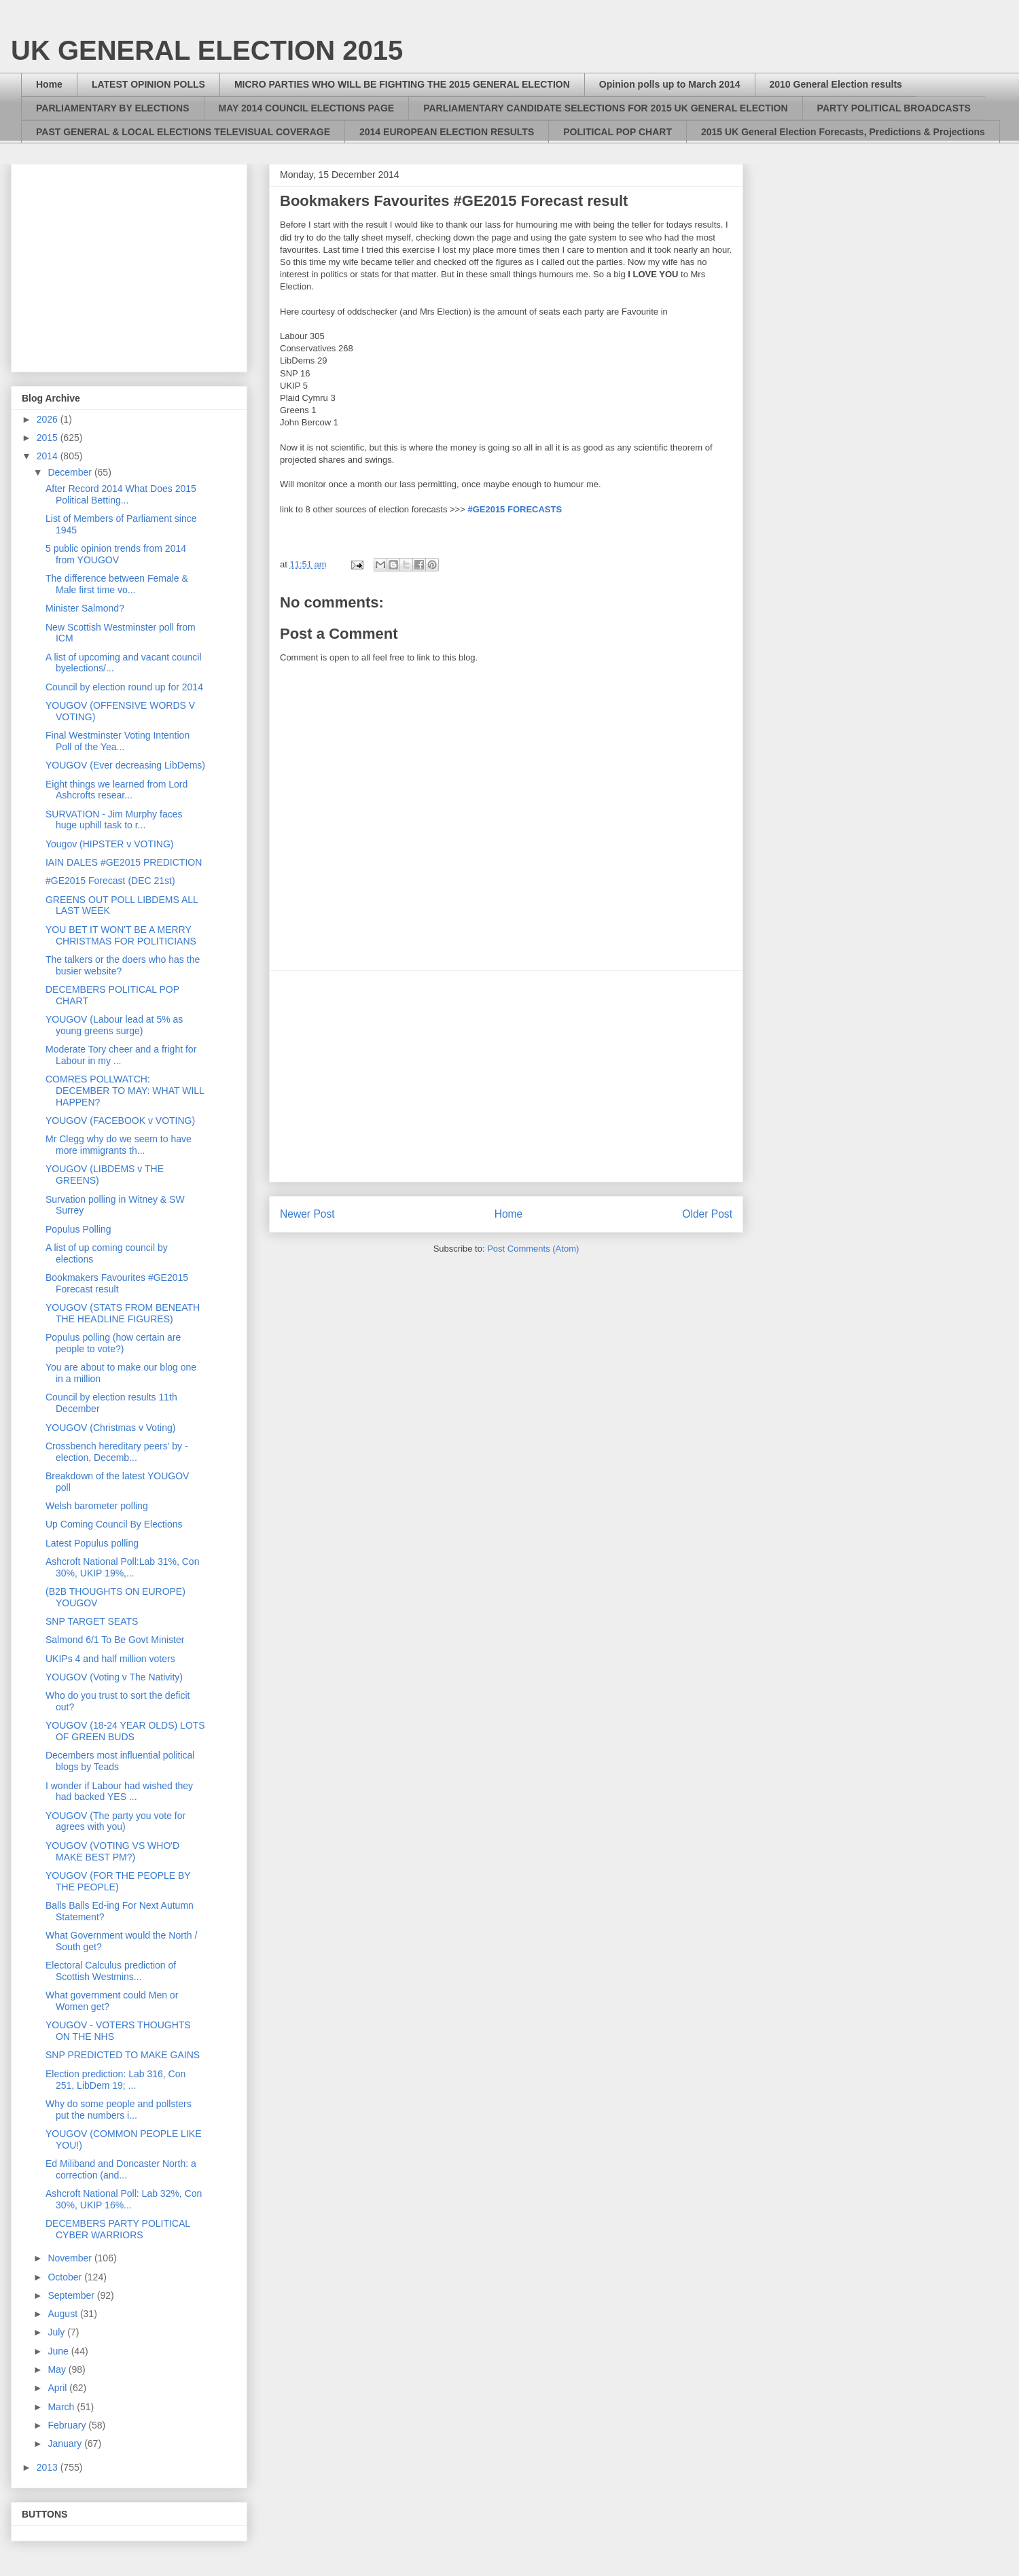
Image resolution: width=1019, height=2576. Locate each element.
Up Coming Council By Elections (114, 1524)
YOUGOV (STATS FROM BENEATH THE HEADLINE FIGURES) (123, 1313)
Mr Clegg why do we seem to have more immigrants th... (119, 1144)
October (66, 2277)
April (58, 2387)
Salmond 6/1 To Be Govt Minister (115, 1639)
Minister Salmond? (85, 608)
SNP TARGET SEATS (92, 1621)
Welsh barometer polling (97, 1505)
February (68, 2425)
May (58, 2369)
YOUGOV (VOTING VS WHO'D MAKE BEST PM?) (112, 1851)
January (66, 2443)
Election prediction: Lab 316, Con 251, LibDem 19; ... (115, 2079)
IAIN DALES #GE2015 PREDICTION (124, 862)
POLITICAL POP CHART (617, 131)
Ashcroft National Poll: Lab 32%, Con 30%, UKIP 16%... (124, 2199)
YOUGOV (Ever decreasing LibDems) (125, 765)
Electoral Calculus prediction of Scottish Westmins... (111, 1971)
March (62, 2406)
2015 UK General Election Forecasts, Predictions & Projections (843, 131)
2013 (48, 2467)
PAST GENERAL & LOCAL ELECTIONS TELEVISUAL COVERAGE (183, 131)
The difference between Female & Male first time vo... (117, 584)
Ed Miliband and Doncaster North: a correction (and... (121, 2169)
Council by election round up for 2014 (124, 687)
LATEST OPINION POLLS (148, 84)
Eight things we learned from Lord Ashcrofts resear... (116, 790)
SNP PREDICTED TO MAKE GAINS (123, 2054)
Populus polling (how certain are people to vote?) (113, 1343)
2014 (48, 456)
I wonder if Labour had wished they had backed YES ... (119, 1791)
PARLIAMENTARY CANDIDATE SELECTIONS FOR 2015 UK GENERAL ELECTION (605, 108)
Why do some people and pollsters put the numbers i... (119, 2109)
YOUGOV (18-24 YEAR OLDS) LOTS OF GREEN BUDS (125, 1731)
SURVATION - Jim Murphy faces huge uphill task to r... (114, 820)
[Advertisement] (506, 1076)
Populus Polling (78, 1229)
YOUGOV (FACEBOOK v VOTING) (120, 1120)
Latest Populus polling (92, 1543)
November (71, 2258)
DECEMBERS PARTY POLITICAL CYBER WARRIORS (118, 2229)
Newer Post (307, 1214)
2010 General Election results (836, 84)
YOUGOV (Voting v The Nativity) (114, 1677)
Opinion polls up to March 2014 (669, 84)
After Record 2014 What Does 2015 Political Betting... (121, 494)
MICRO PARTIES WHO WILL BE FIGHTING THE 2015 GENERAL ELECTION (402, 84)
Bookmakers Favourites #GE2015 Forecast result (117, 1283)
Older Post (707, 1214)
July (57, 2332)
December (71, 472)
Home (49, 84)
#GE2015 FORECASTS (514, 509)
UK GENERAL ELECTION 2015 (207, 50)
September (72, 2295)
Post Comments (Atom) (533, 1248)
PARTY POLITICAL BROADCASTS (894, 108)
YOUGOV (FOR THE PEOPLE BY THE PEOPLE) (118, 1881)
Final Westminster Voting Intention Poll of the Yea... (118, 741)
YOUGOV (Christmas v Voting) (110, 1427)
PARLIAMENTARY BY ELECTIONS (113, 108)
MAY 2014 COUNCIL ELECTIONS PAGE (307, 108)
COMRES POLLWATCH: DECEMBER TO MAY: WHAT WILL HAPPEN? (125, 1091)
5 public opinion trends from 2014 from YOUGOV (116, 554)
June (59, 2351)
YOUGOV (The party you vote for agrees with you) (115, 1821)
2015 (48, 437)
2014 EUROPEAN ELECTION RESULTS (446, 131)
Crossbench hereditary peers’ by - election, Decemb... (117, 1452)
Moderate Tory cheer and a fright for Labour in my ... (121, 1055)
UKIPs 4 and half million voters (110, 1658)
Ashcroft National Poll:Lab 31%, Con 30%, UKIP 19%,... (122, 1567)
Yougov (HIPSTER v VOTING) (110, 844)
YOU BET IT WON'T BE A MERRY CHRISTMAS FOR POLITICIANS (121, 935)
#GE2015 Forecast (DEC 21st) (110, 880)
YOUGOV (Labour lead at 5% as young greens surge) (114, 1025)
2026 (48, 419)
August (63, 2313)
